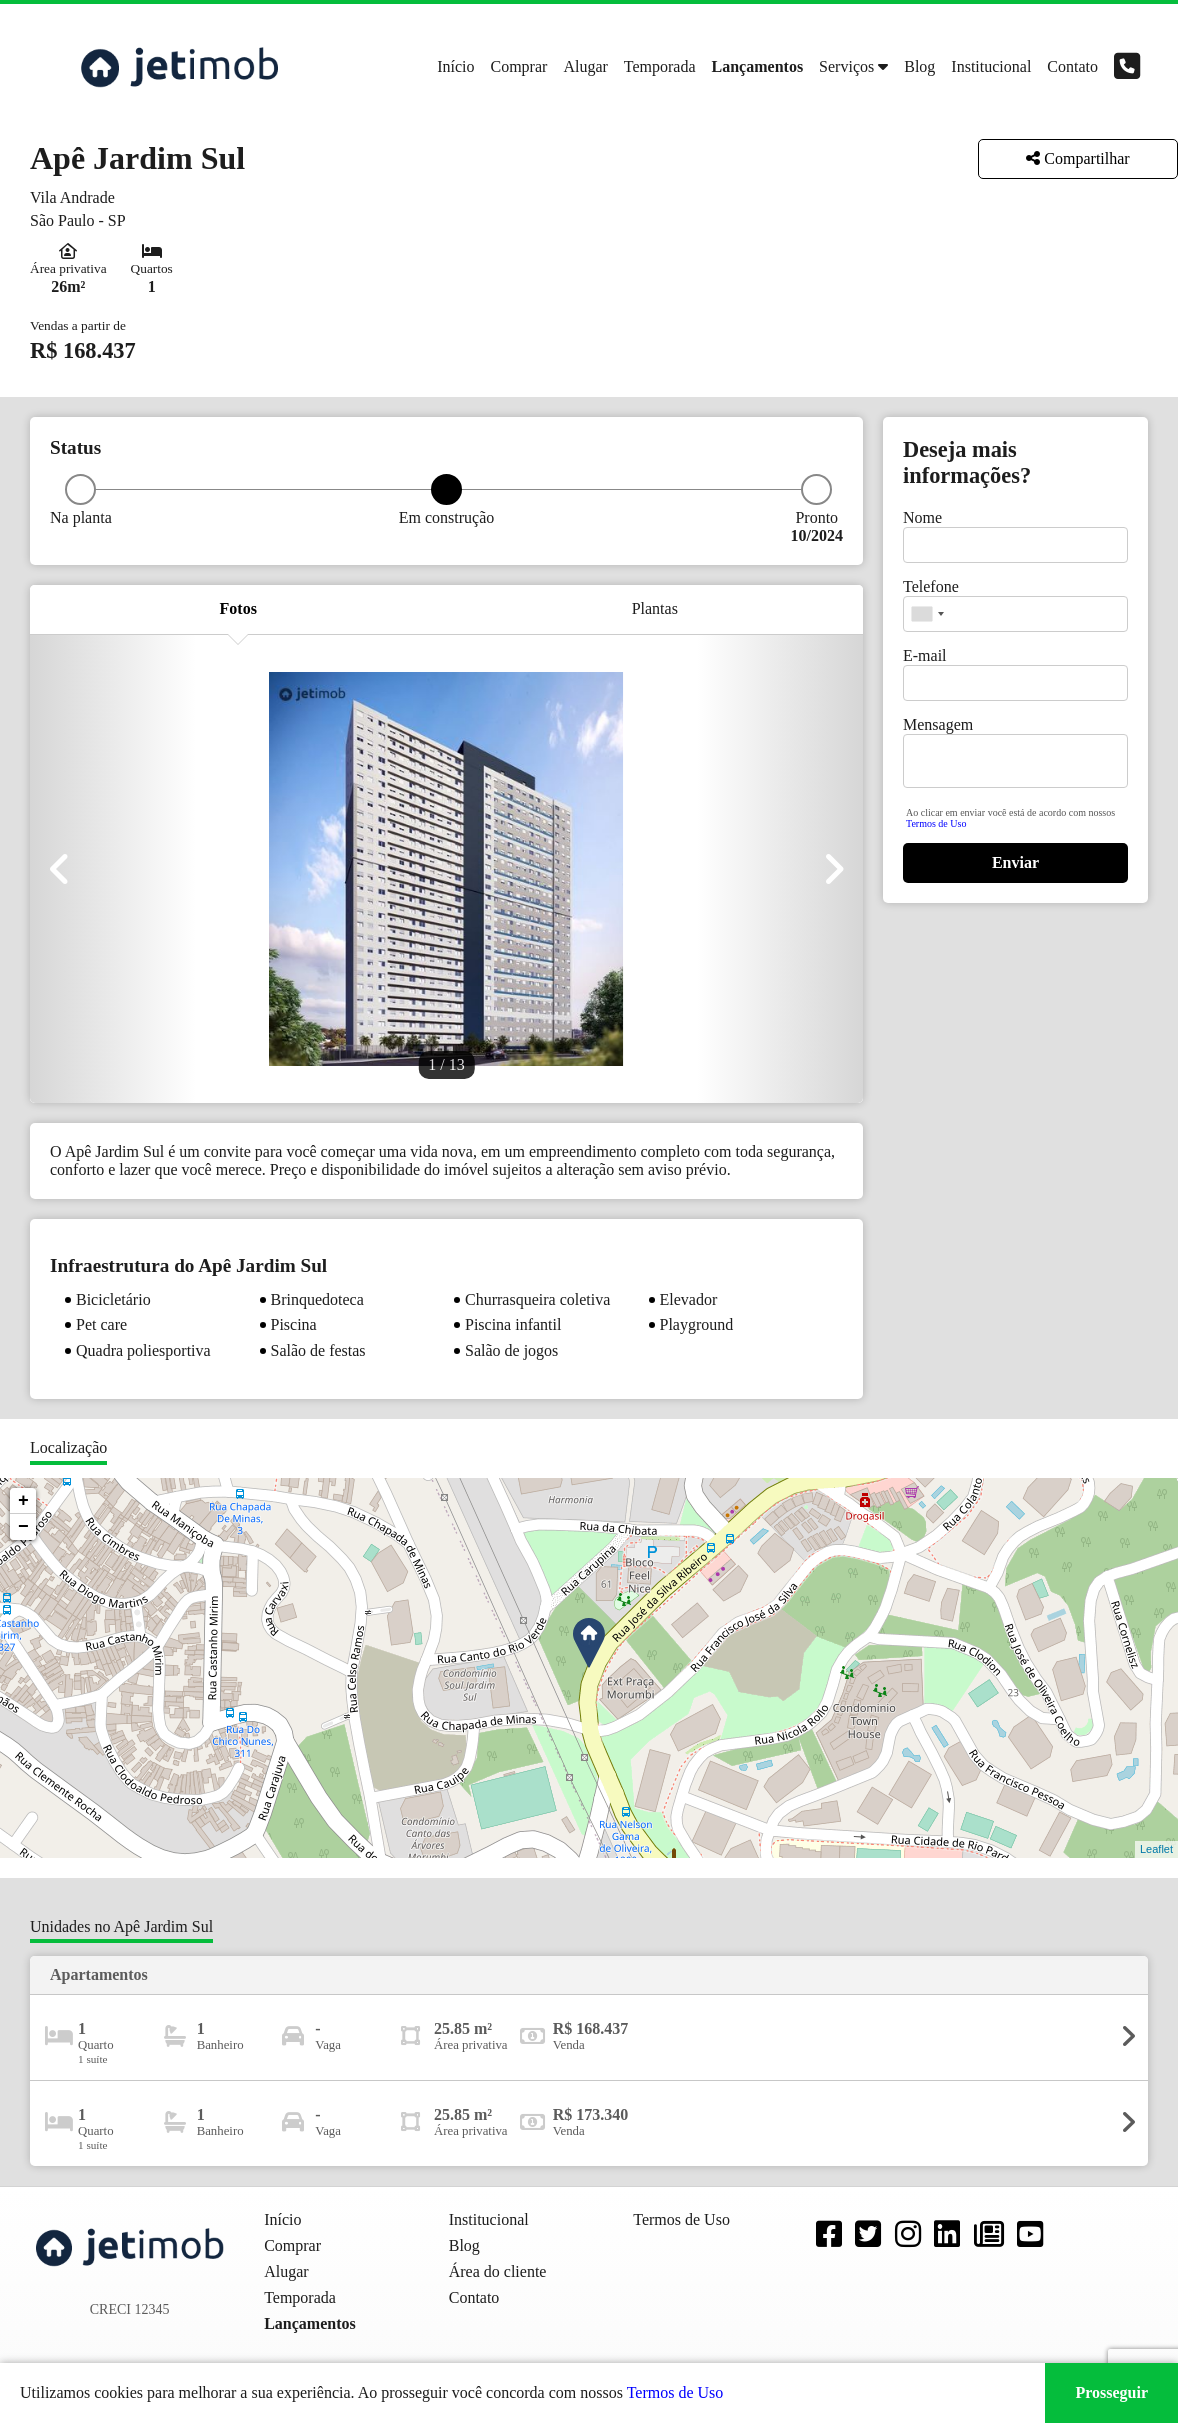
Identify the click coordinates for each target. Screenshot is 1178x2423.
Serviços (846, 66)
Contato (1072, 66)
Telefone (931, 586)
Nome (922, 517)
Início (455, 66)
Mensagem (938, 724)
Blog (919, 66)
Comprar (519, 66)
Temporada (660, 66)
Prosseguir (1111, 2392)
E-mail (925, 655)
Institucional (991, 66)
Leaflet (1156, 1849)
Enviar (1015, 862)
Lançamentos (758, 66)
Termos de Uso (936, 823)
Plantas (655, 608)
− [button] (23, 1527)
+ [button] (23, 1501)
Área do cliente (498, 2271)
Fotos (238, 608)
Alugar (585, 66)
